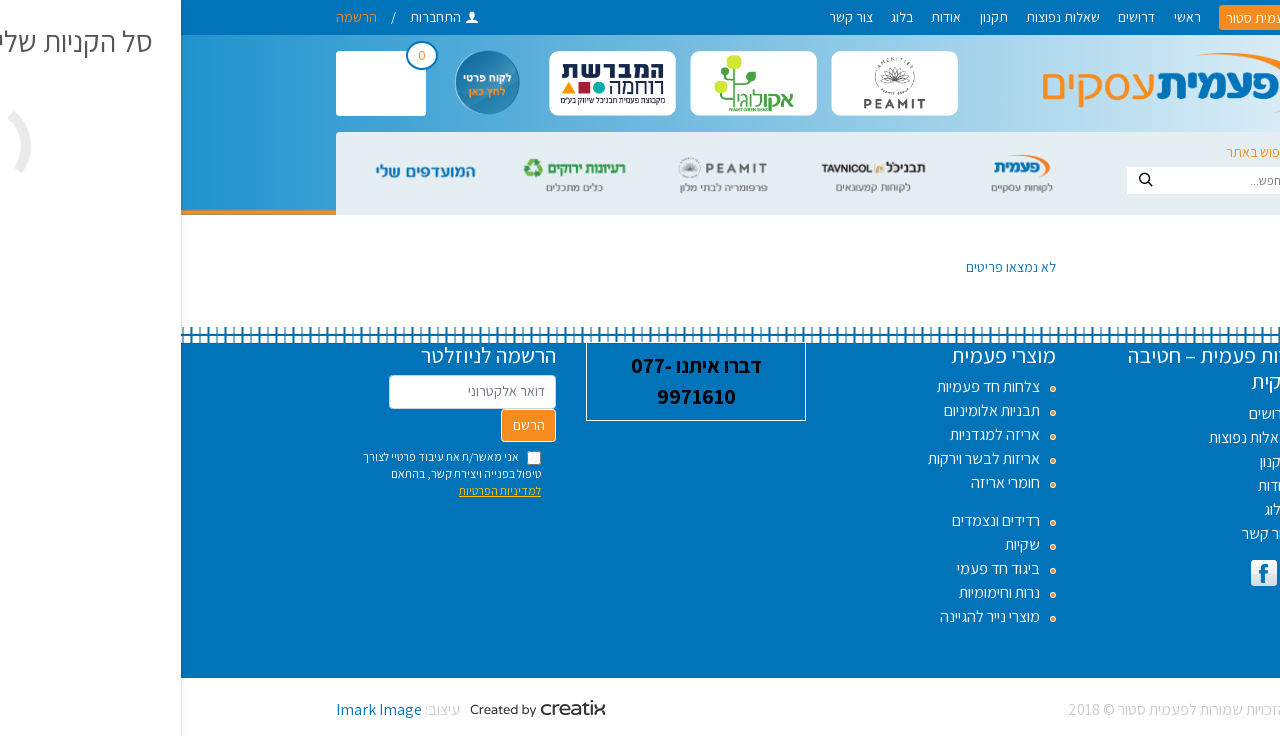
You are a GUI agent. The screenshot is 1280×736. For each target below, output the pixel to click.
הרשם (348, 425)
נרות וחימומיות (818, 592)
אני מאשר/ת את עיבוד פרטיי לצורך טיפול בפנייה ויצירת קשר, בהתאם (271, 473)
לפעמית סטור (1081, 17)
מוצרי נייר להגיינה (809, 616)
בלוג (721, 17)
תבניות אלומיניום (811, 410)
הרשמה (175, 17)
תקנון (813, 17)
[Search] (1046, 180)
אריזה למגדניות (814, 434)
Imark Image (198, 709)
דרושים (955, 17)
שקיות (841, 544)
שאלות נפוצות (882, 17)
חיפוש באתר (1077, 152)
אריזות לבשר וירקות (803, 458)
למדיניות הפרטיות (319, 490)
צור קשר (670, 17)
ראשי (1006, 17)
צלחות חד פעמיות (807, 386)
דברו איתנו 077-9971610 (515, 381)
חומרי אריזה (824, 482)
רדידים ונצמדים (815, 520)
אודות (765, 17)
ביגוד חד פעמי (817, 568)
